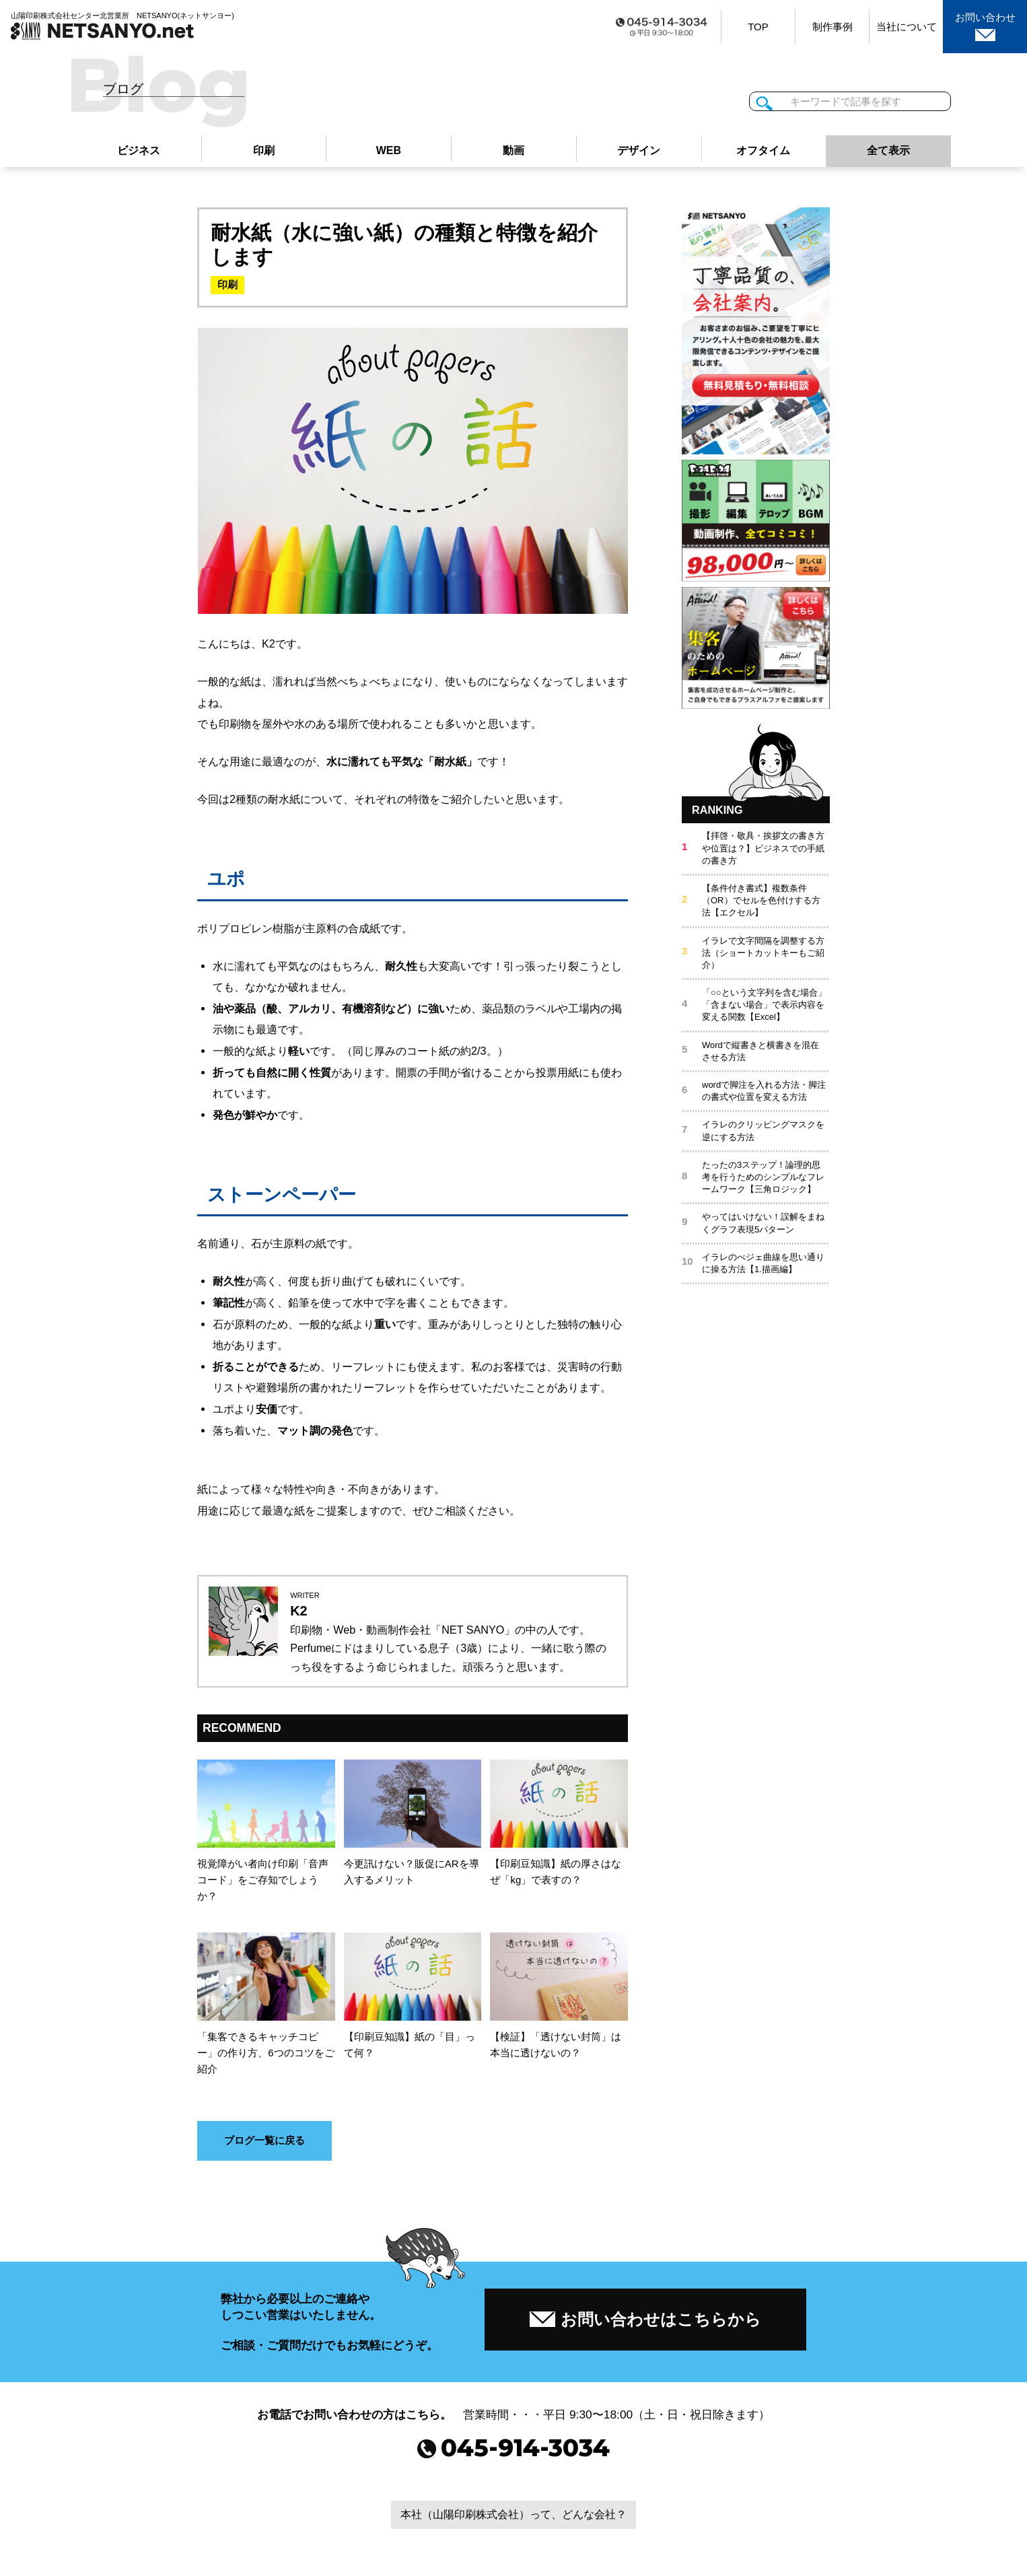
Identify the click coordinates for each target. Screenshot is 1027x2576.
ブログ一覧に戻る (264, 2143)
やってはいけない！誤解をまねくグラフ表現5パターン (763, 1223)
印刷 (264, 151)
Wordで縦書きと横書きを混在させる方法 (760, 1052)
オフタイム (763, 151)
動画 (513, 151)
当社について (906, 26)
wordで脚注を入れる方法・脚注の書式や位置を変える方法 (764, 1091)
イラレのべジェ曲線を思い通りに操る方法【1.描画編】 (763, 1264)
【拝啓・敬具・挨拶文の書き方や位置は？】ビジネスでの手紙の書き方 (763, 849)
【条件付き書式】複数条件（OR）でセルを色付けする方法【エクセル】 (761, 901)
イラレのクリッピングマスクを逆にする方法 (763, 1132)
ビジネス (138, 151)
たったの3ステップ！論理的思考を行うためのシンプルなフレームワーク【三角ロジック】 (763, 1177)
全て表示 (888, 151)
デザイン (638, 151)
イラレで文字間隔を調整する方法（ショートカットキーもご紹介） (763, 953)
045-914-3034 (514, 2454)
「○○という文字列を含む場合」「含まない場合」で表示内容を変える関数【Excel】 (764, 1005)
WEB (388, 151)
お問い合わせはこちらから (645, 2320)
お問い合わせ (985, 26)
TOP (758, 26)
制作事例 (832, 26)
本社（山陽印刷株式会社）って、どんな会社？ (513, 2521)
